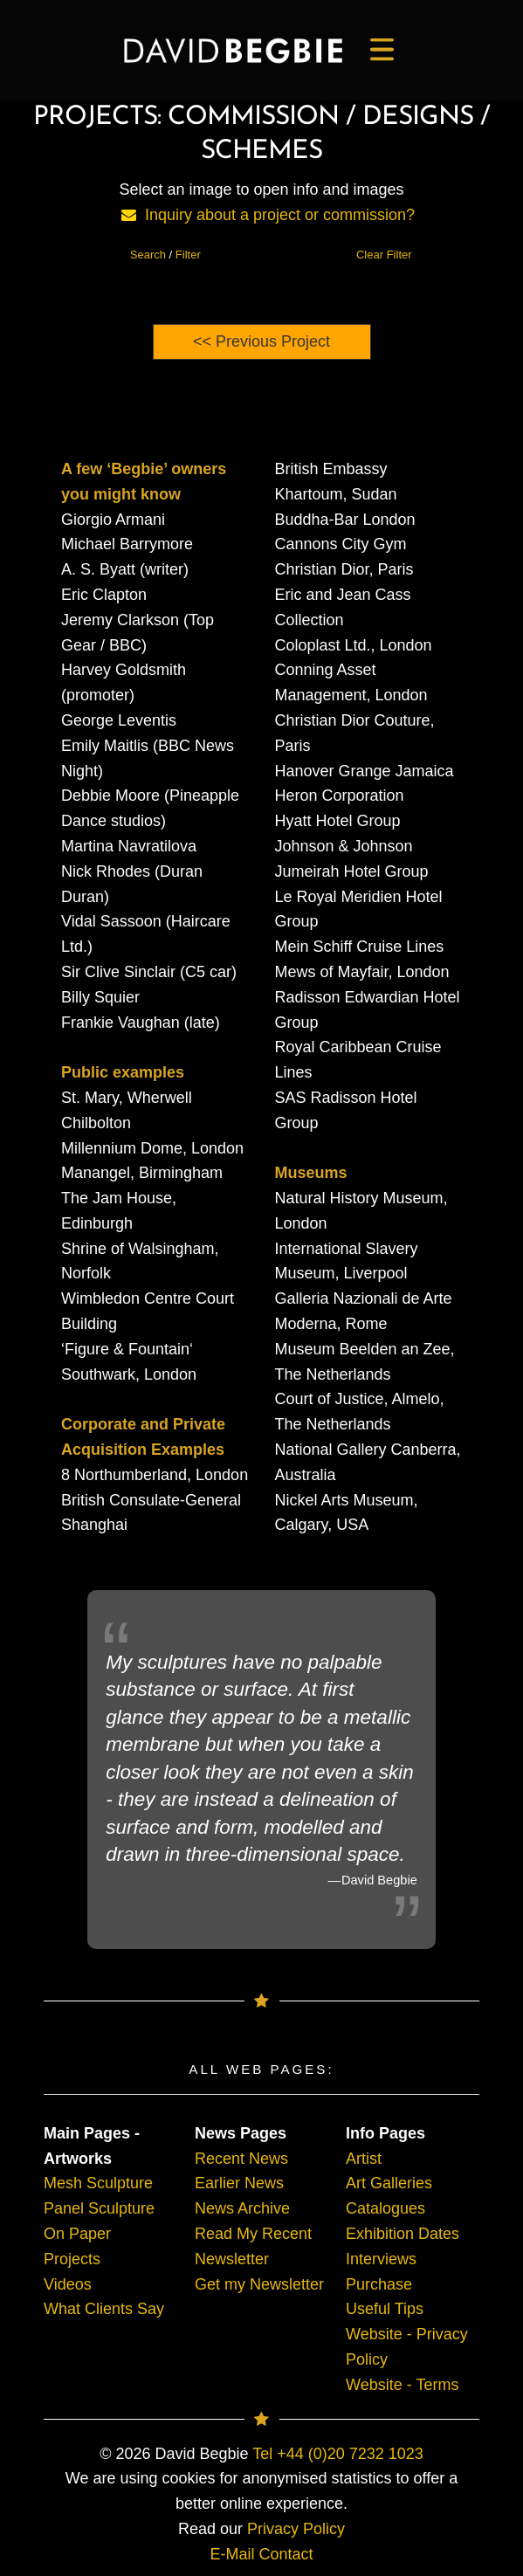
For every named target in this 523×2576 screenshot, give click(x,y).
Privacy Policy (296, 2529)
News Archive (242, 2208)
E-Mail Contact (261, 2554)
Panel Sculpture (99, 2208)
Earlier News (239, 2183)
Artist (364, 2158)
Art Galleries (389, 2183)
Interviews (381, 2259)
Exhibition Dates (402, 2233)
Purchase (379, 2284)
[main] (233, 51)
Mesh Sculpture (98, 2183)
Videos (68, 2284)
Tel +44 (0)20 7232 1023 (337, 2453)
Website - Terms (402, 2384)
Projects (72, 2259)
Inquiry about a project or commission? (280, 215)
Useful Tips (384, 2309)
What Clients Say (104, 2309)
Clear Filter (384, 254)
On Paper (77, 2233)
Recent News (241, 2158)
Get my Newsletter (259, 2284)
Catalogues (385, 2208)
